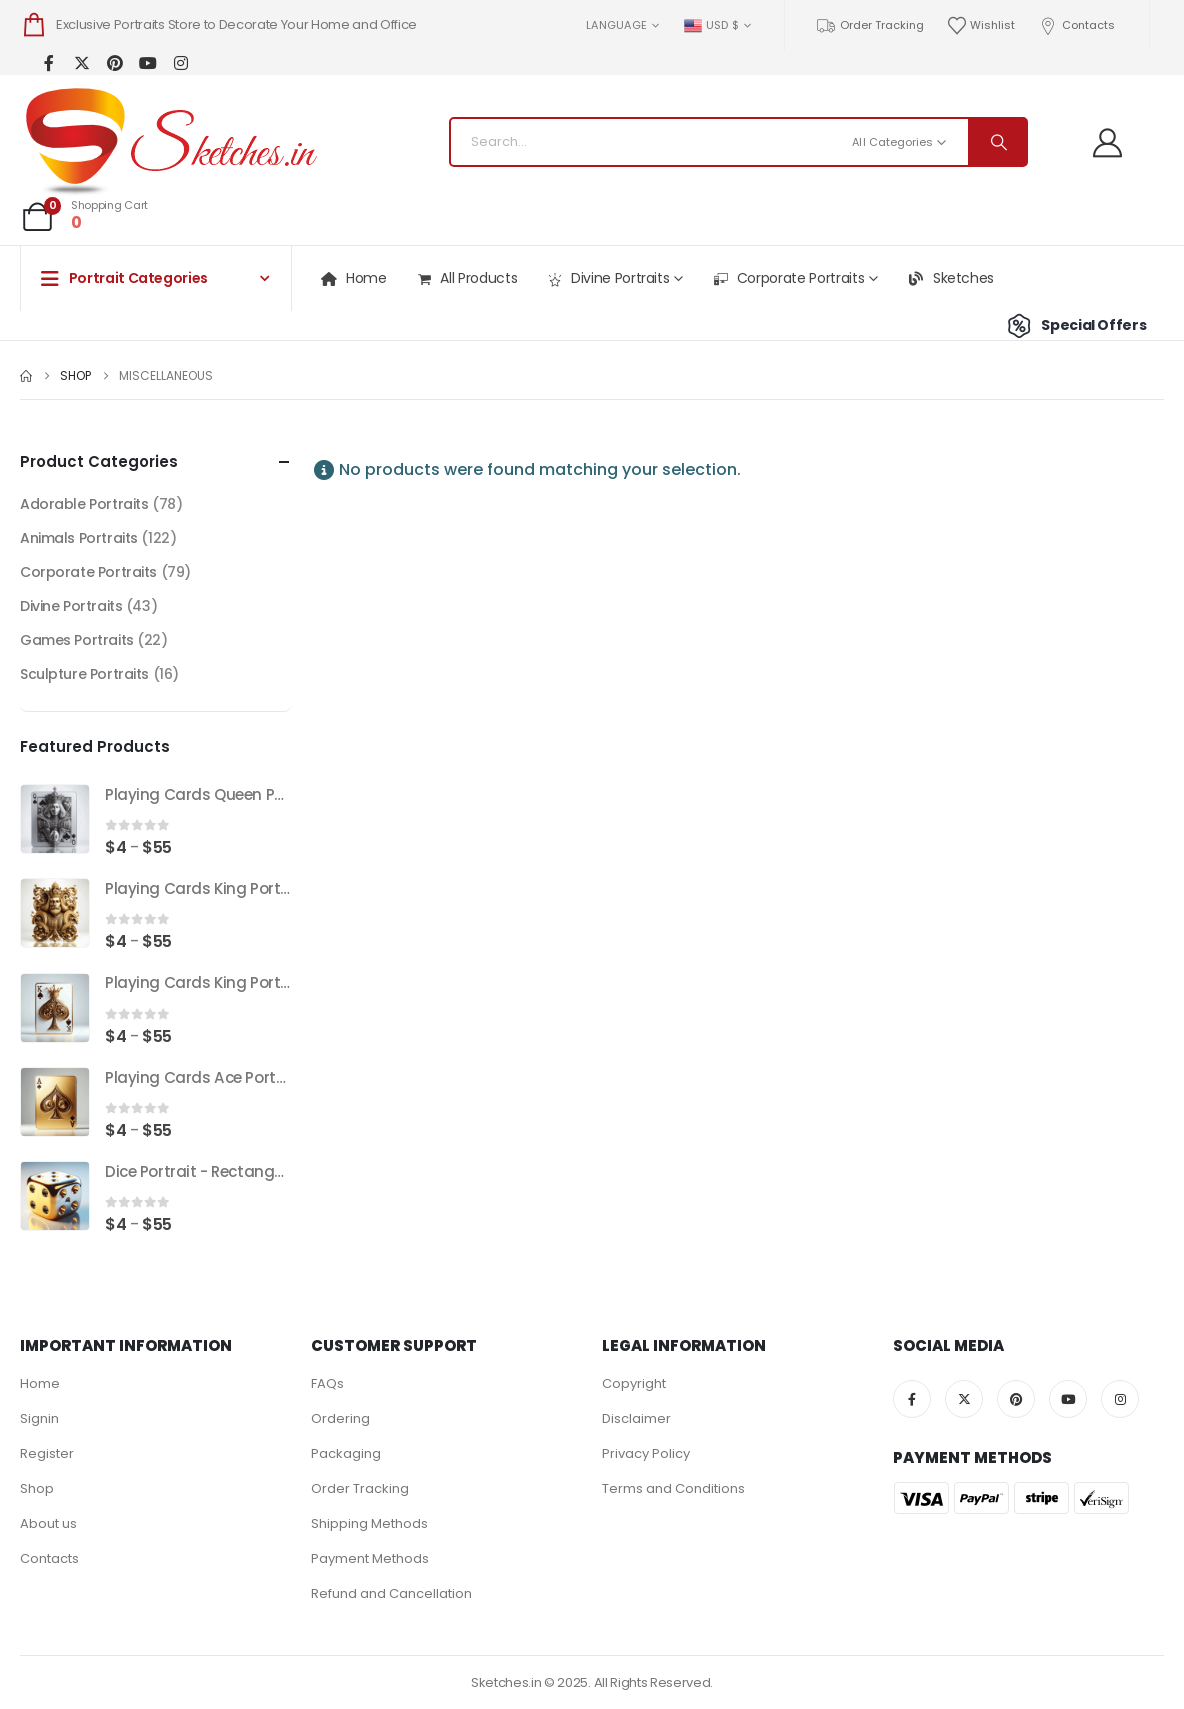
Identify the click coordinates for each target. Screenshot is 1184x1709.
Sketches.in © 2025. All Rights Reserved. (592, 1682)
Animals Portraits (79, 538)
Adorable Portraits (84, 504)
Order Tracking (869, 25)
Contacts (1076, 25)
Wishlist (981, 25)
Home (353, 278)
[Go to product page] (55, 819)
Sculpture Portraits (84, 674)
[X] (81, 62)
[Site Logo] (170, 142)
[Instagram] (180, 62)
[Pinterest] (114, 62)
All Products (467, 278)
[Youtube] (147, 62)
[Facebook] (48, 62)
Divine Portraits (607, 278)
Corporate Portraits (788, 278)
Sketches (950, 278)
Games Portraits (77, 640)
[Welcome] (1115, 142)
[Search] (997, 142)
